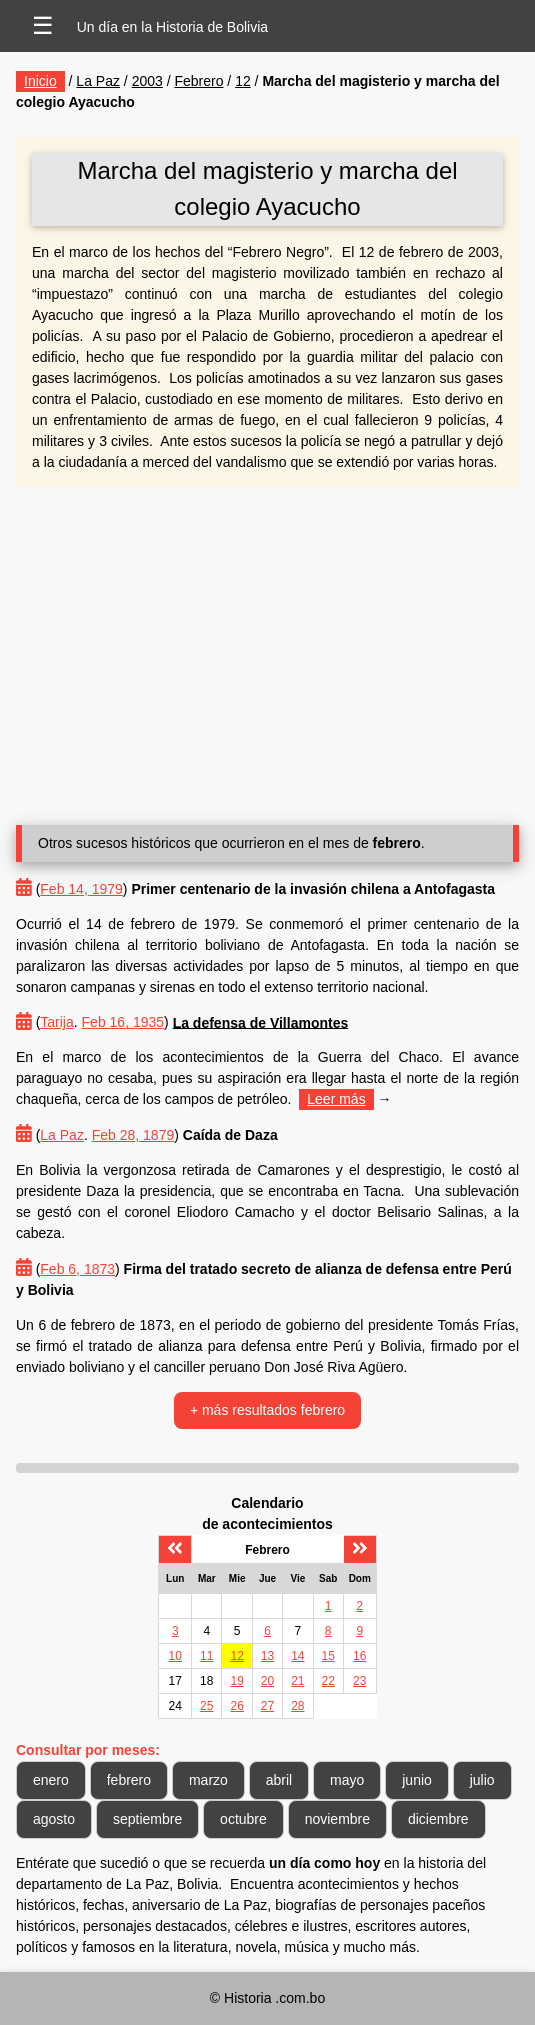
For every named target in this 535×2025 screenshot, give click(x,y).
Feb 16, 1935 (123, 1022)
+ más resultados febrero (267, 1410)
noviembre (337, 1819)
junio (417, 1780)
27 (267, 1706)
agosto (54, 1819)
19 (236, 1681)
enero (51, 1780)
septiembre (147, 1819)
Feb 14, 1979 (81, 889)
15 (328, 1656)
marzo (208, 1780)
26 (236, 1706)
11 (206, 1656)
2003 (147, 81)
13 (267, 1656)
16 (359, 1656)
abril (279, 1780)
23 (359, 1681)
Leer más (336, 1099)
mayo (347, 1780)
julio (482, 1780)
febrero (129, 1780)
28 (297, 1706)
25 (206, 1706)
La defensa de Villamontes (261, 1022)
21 (297, 1681)
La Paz (98, 81)
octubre (243, 1819)
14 (297, 1656)
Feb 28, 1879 (133, 1135)
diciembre (438, 1819)
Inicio (40, 81)
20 (267, 1681)
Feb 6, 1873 (77, 1269)
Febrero (198, 81)
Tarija (56, 1022)
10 (175, 1656)
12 (243, 81)
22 (328, 1681)
